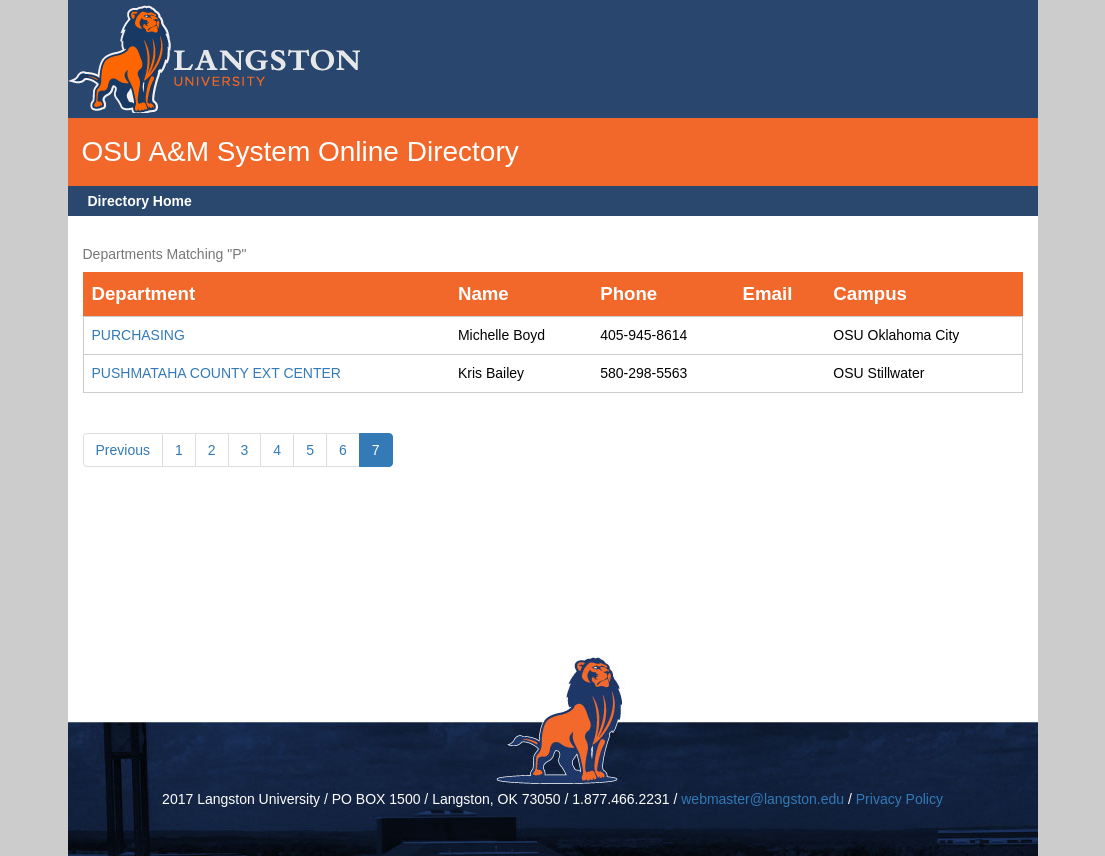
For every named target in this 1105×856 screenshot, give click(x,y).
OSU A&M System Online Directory (300, 151)
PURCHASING (138, 335)
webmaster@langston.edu (762, 799)
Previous (123, 450)
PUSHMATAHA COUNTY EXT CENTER (216, 373)
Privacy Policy (899, 799)
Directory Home (140, 201)
